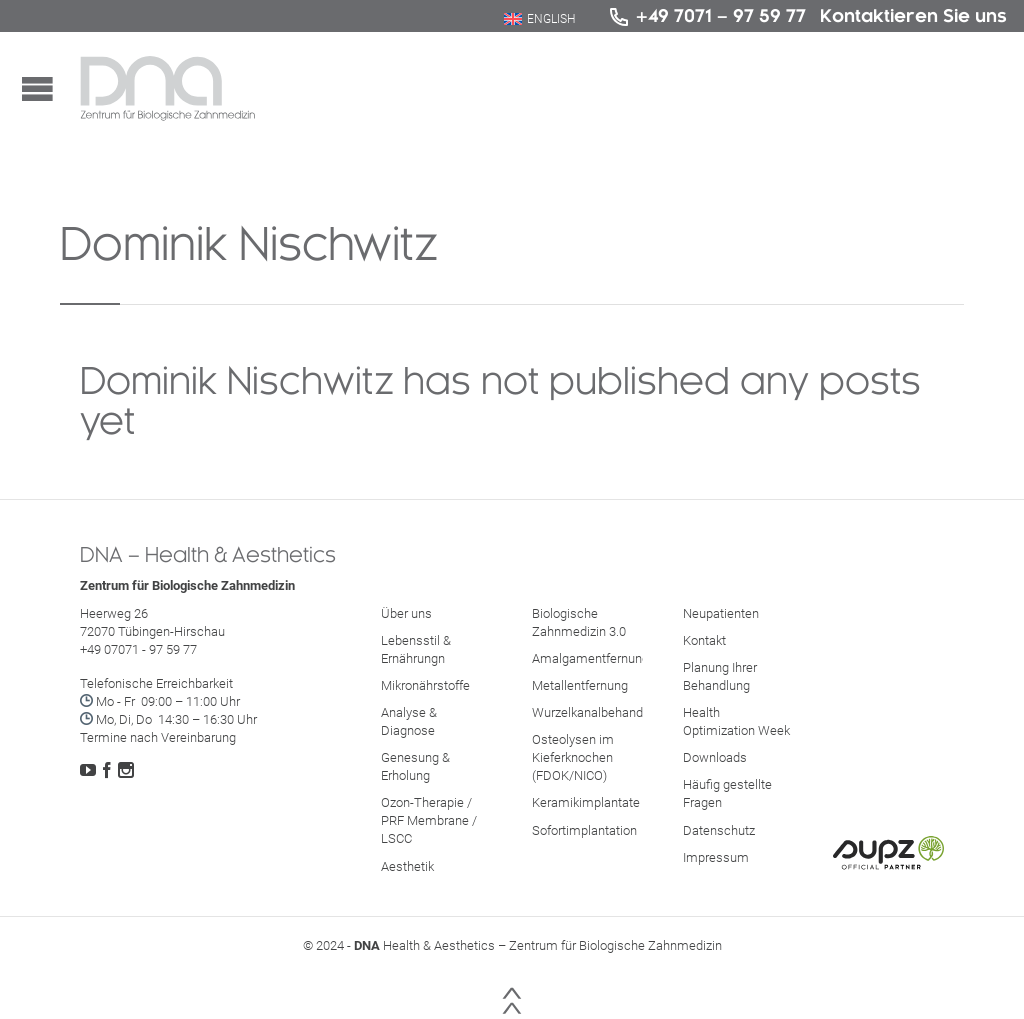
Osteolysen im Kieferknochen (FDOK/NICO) (573, 757)
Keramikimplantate (586, 802)
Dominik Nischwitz (249, 243)
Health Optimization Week (736, 721)
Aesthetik (407, 866)
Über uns (406, 613)
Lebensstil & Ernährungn (416, 649)
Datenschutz (719, 830)
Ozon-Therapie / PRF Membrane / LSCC (429, 820)
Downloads (715, 757)
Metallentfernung (580, 685)
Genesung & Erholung (415, 766)
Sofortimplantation (584, 830)
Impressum (716, 857)
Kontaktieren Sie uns (913, 15)
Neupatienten (721, 613)
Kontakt (704, 640)
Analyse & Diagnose (409, 721)
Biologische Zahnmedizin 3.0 (579, 622)
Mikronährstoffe (425, 685)
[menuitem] (539, 19)
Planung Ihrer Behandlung (720, 676)
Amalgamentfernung (590, 658)
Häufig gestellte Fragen (727, 793)
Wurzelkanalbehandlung (599, 712)
